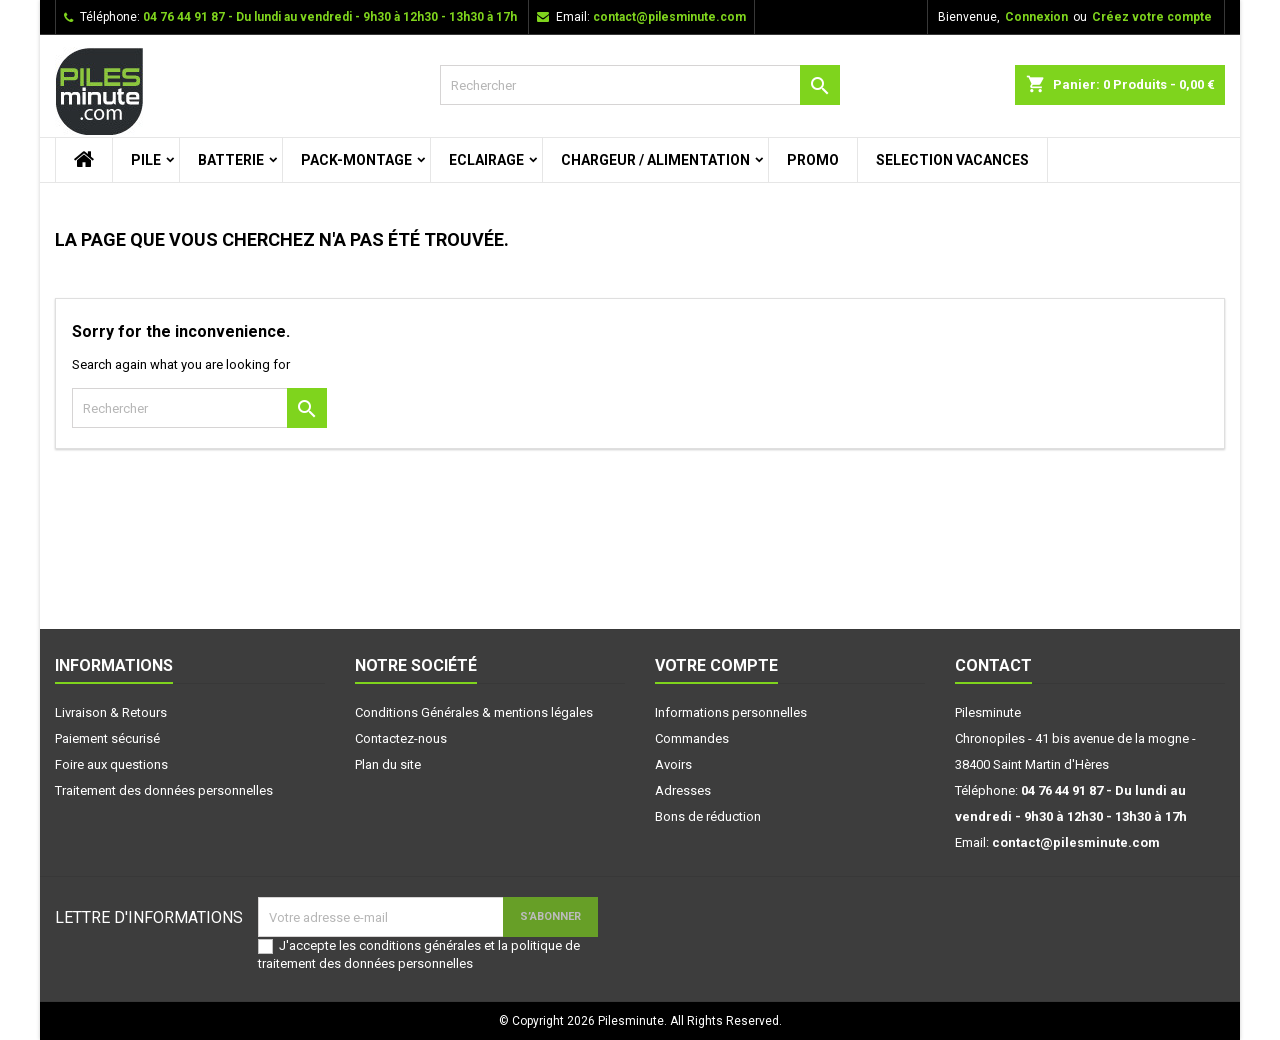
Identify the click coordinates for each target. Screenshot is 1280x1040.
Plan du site (388, 764)
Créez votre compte (1152, 17)
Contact (993, 665)
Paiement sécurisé (107, 738)
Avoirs (673, 764)
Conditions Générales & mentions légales (474, 712)
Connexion (1036, 17)
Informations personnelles (731, 712)
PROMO (813, 160)
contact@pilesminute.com (669, 17)
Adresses (683, 790)
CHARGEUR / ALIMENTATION (655, 160)
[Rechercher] (640, 85)
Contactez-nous (401, 738)
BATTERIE (231, 160)
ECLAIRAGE (486, 160)
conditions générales (420, 945)
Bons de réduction (708, 816)
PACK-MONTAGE (356, 160)
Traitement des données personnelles (164, 790)
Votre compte (716, 665)
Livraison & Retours (111, 712)
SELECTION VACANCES (952, 160)
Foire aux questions (111, 764)
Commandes (692, 738)
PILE (146, 160)
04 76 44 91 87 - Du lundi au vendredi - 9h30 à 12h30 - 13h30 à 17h (330, 17)
